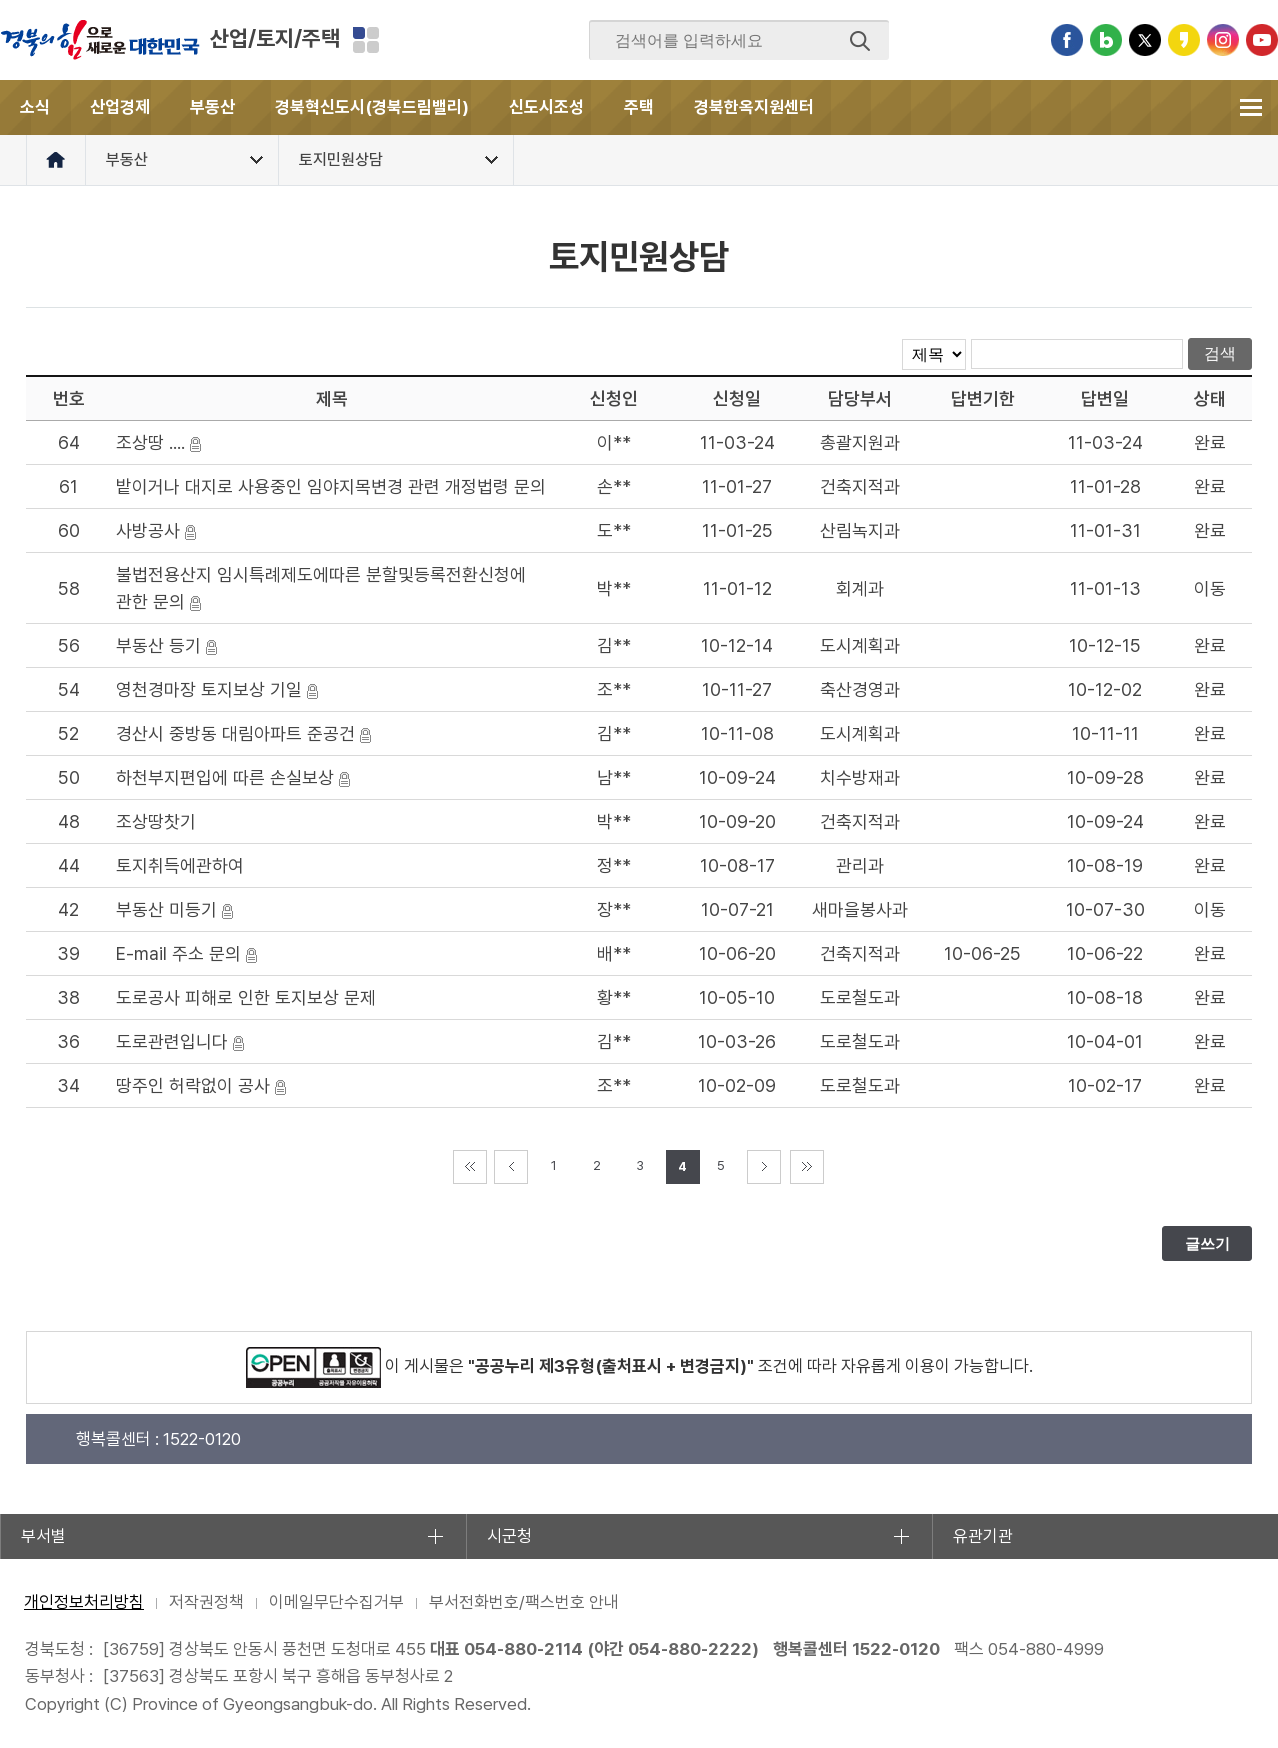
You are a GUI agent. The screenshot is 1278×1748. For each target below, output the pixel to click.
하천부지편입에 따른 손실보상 (225, 777)
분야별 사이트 (366, 40)
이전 (511, 1167)
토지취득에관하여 (180, 865)
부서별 (43, 1536)
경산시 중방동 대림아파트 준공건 (235, 733)
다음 (764, 1167)
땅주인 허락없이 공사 (193, 1085)
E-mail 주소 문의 (178, 953)
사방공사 (148, 530)
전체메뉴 (1250, 107)
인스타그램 (1223, 40)
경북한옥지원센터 (754, 107)
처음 (470, 1167)
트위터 (1145, 40)
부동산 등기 (158, 645)
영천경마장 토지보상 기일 (209, 689)
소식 (35, 107)
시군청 (509, 1536)
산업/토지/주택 (275, 38)
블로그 (1106, 40)
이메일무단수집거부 (336, 1602)
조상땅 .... (150, 442)
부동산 (212, 107)
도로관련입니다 (172, 1041)
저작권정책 (206, 1602)
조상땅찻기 (156, 821)
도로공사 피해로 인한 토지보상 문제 (246, 997)
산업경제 (120, 107)
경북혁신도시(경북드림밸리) (372, 107)
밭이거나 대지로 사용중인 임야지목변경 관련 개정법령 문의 (331, 486)
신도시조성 (546, 107)
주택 (639, 107)
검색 (860, 41)
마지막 (807, 1167)
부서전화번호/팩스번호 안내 (524, 1602)
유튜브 (1262, 40)
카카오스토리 (1184, 40)
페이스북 (1067, 40)
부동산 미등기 (166, 909)
